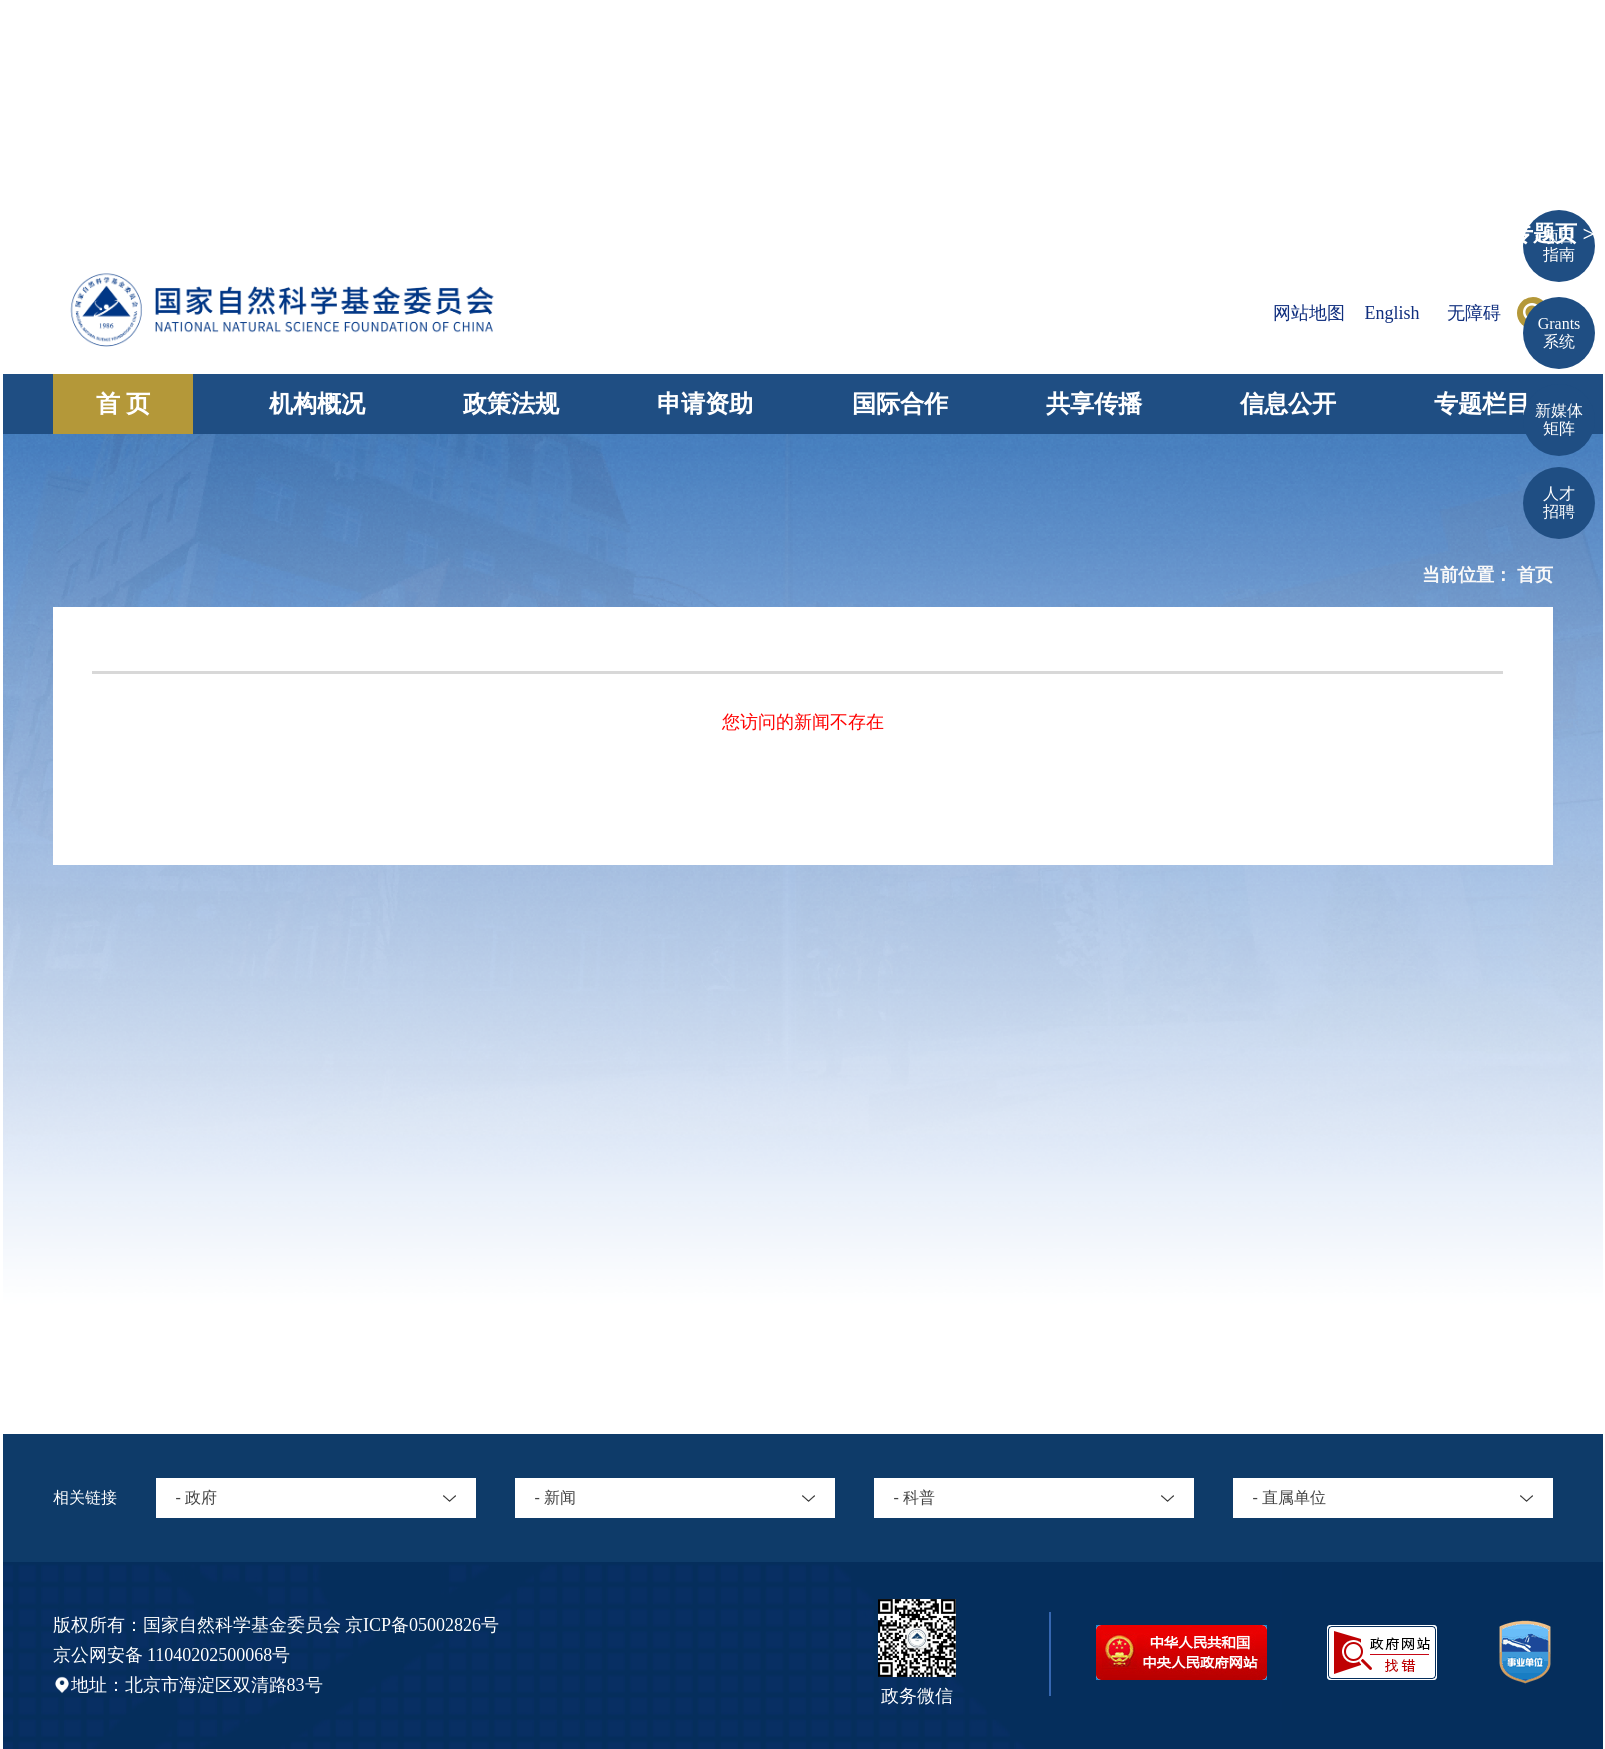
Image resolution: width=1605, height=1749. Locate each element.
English (1391, 313)
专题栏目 (1482, 404)
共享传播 (1094, 404)
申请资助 (705, 404)
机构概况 (317, 404)
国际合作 (900, 404)
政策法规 (511, 404)
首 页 (123, 404)
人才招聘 (1559, 502)
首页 (1535, 575)
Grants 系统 (1559, 332)
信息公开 (1288, 404)
